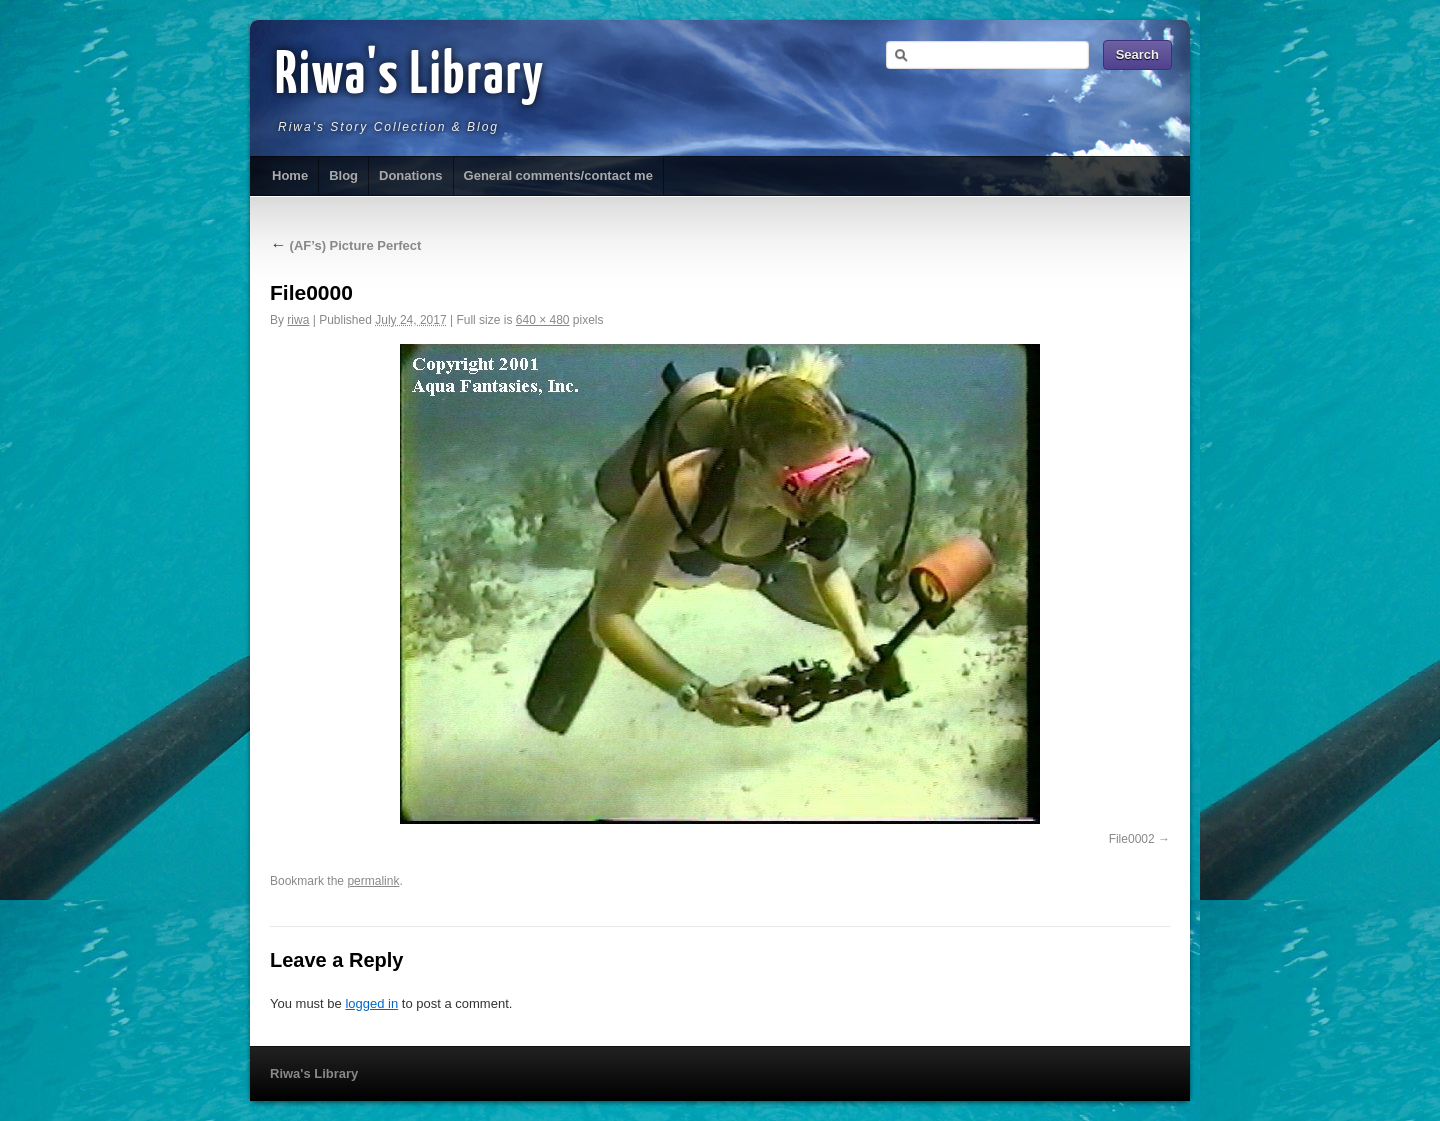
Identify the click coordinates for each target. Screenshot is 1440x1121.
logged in (371, 1003)
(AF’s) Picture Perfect (345, 245)
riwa (298, 320)
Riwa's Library (410, 77)
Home (290, 175)
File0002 (1132, 839)
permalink (373, 881)
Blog (343, 175)
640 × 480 (543, 320)
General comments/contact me (558, 175)
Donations (411, 175)
